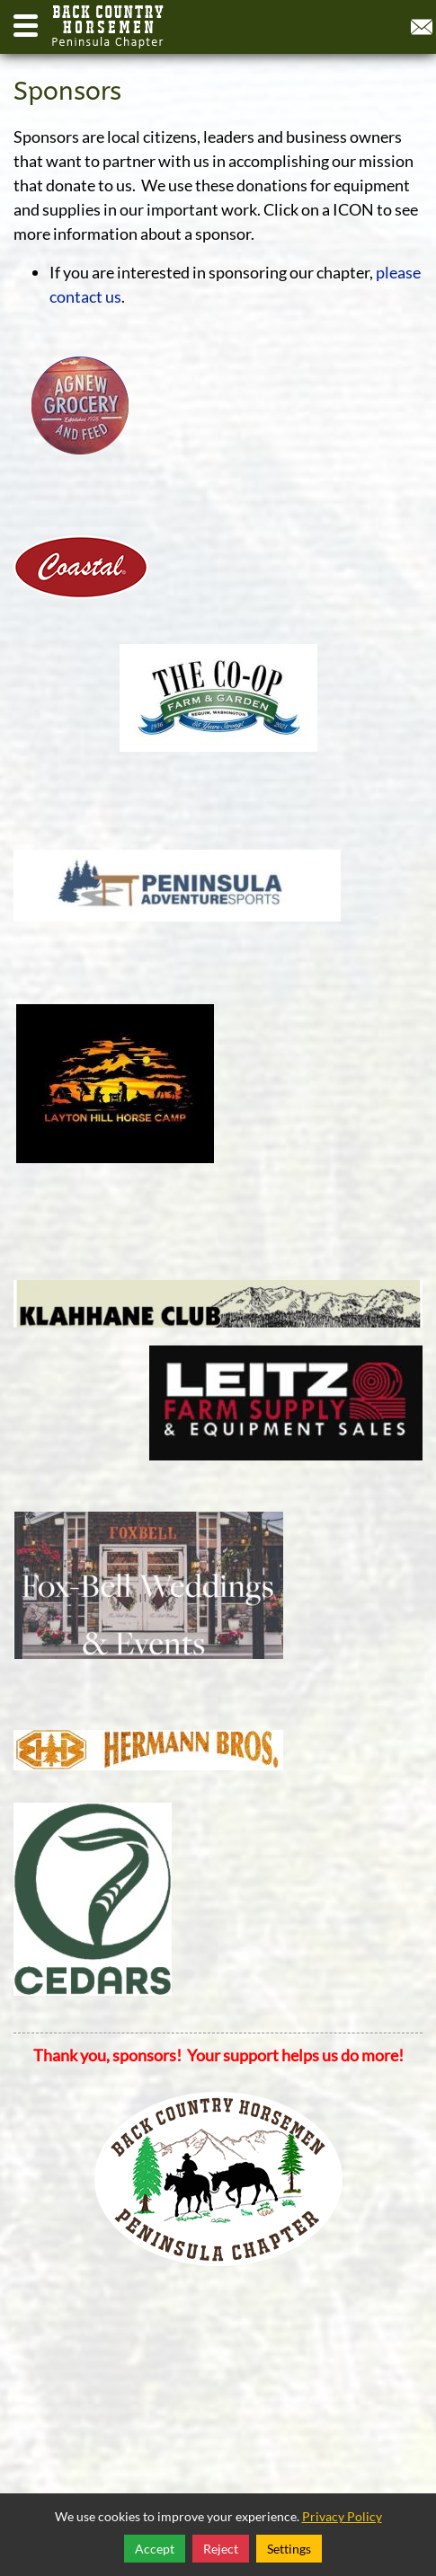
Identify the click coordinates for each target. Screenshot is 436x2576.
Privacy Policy (342, 2516)
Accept (154, 2548)
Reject (220, 2548)
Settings (289, 2548)
